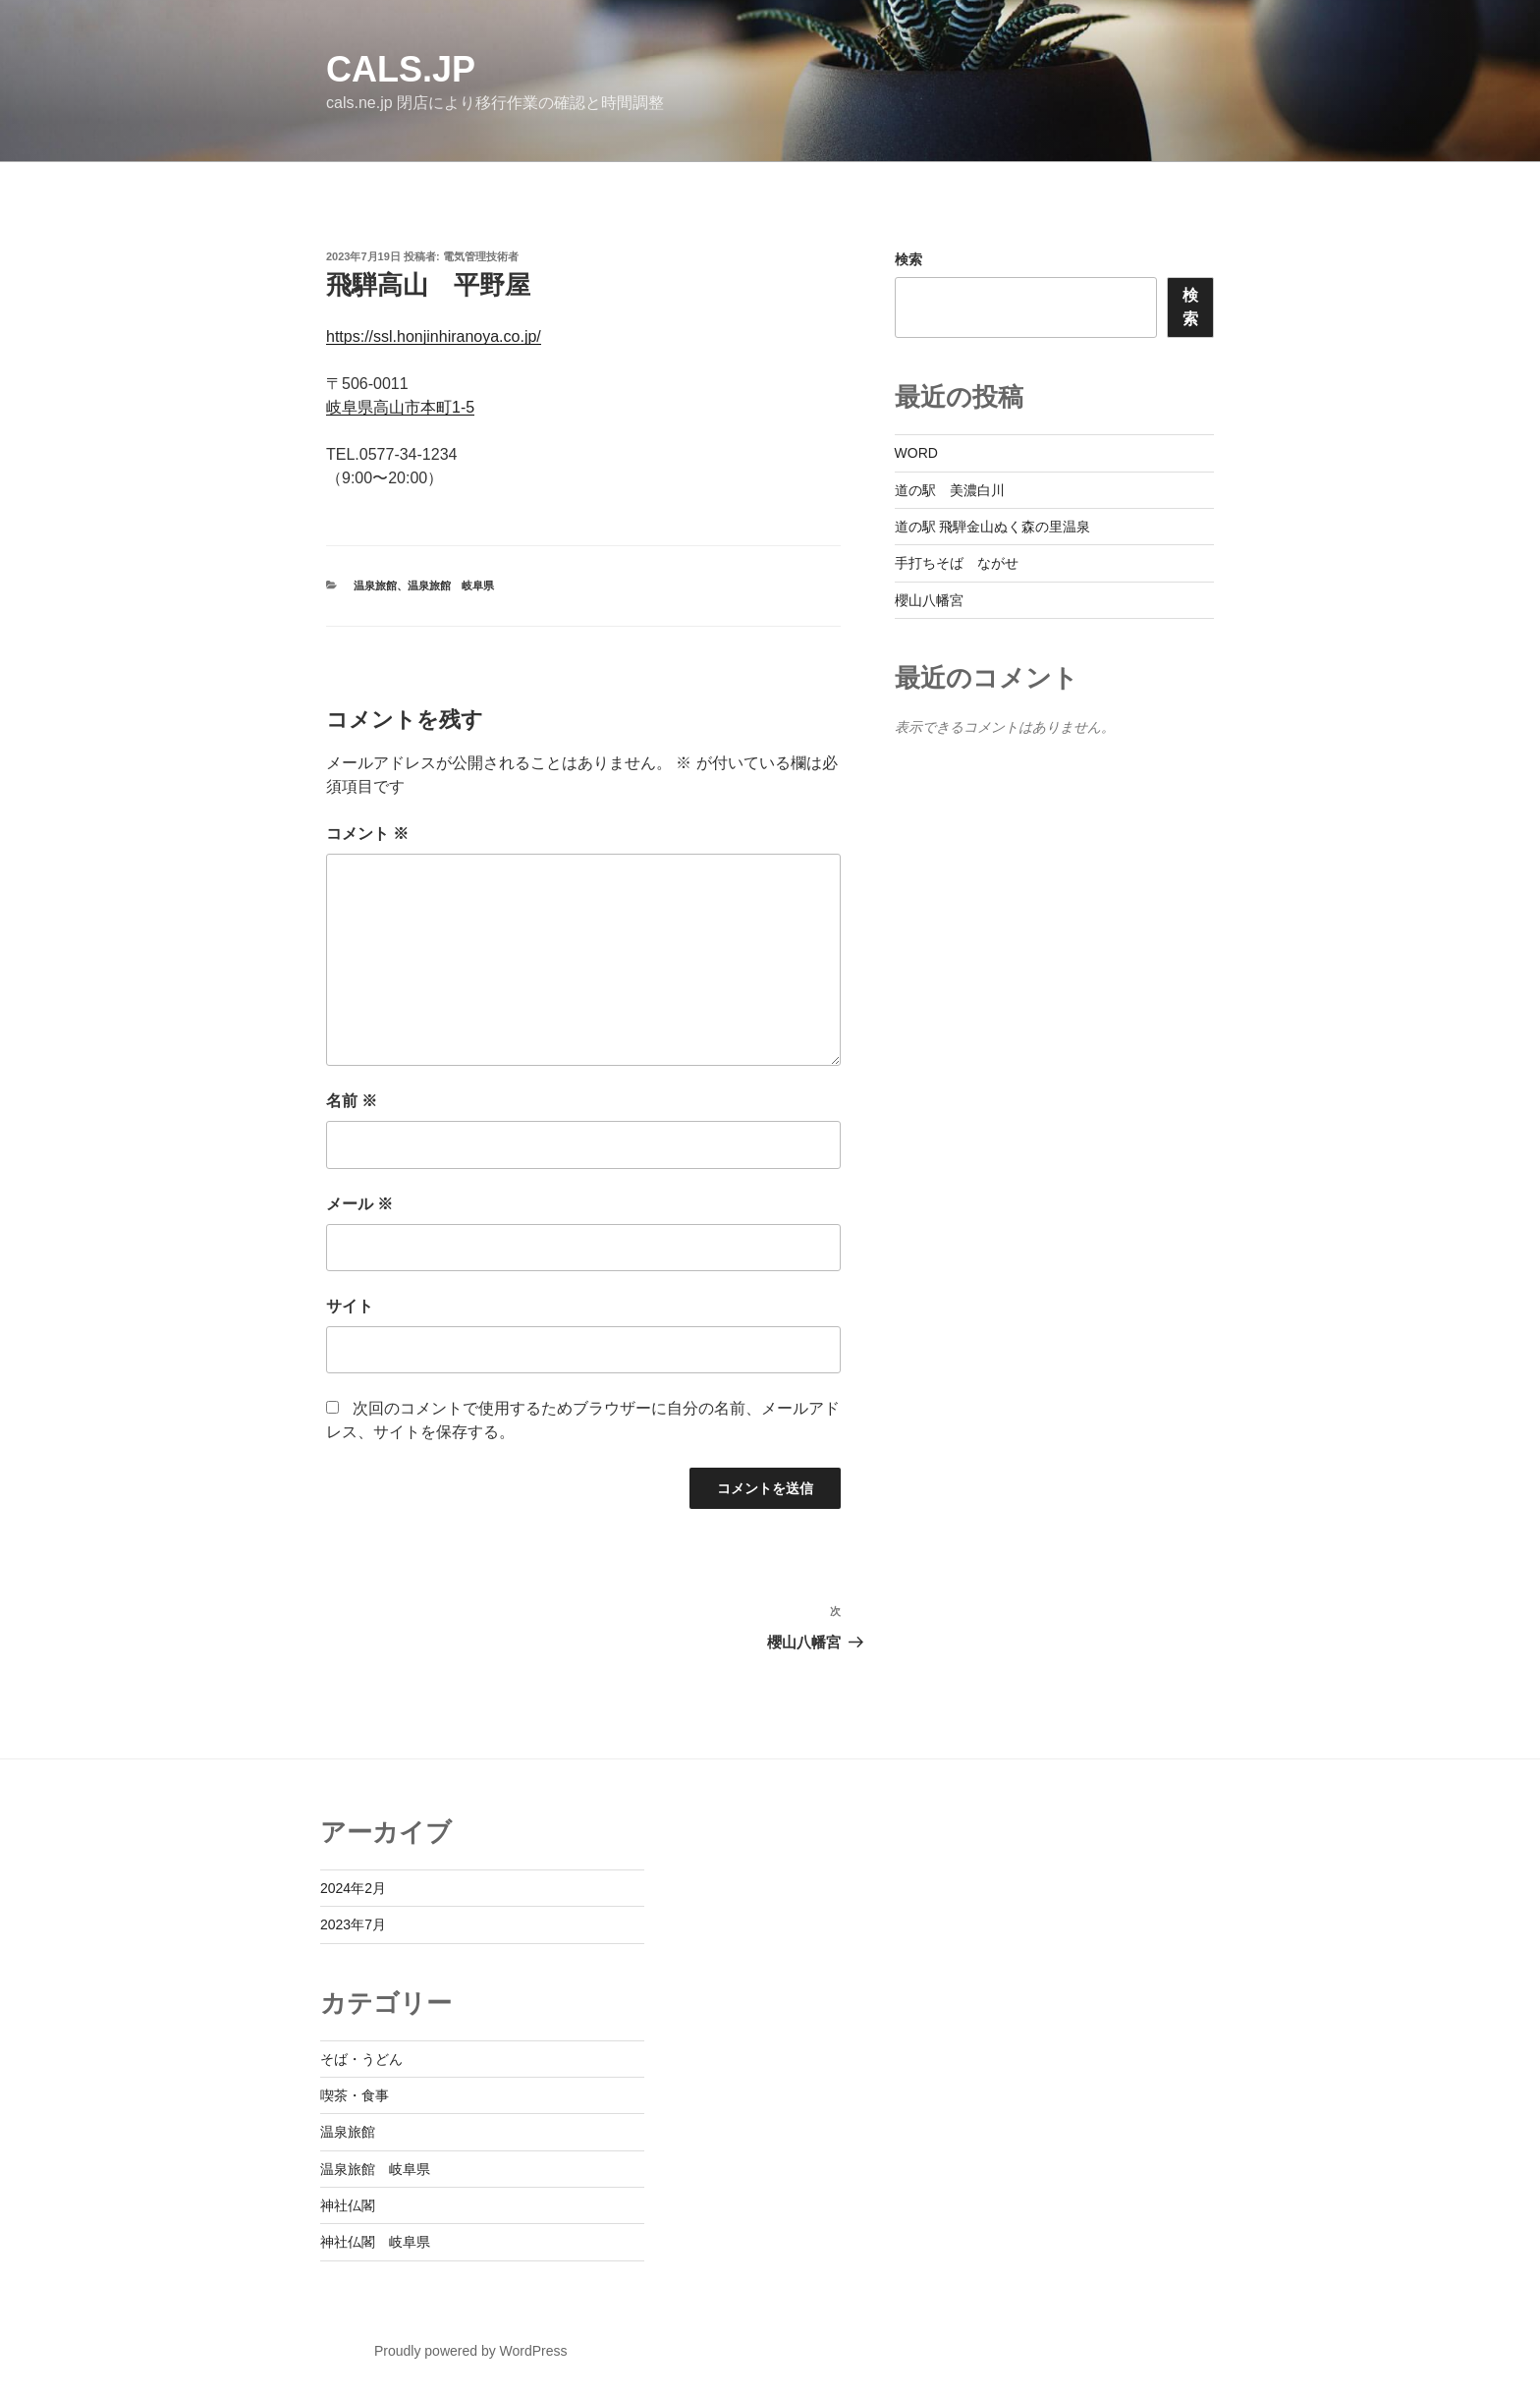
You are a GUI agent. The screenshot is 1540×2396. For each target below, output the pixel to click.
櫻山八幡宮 (929, 600)
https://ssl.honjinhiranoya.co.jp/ (433, 336)
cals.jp (400, 69)
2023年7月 (353, 1924)
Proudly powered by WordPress (471, 2351)
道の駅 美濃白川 (950, 490)
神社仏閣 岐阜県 (375, 2242)
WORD (916, 453)
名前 (351, 1100)
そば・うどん (361, 2059)
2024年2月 (353, 1888)
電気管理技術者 (481, 256)
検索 (908, 259)
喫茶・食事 (354, 2095)
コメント (367, 833)
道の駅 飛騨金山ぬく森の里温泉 (993, 526)
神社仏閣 (347, 2205)
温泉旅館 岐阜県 (451, 585)
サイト (349, 1306)
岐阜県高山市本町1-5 (400, 407)
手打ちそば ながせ (956, 563)
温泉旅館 (375, 585)
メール (359, 1204)
